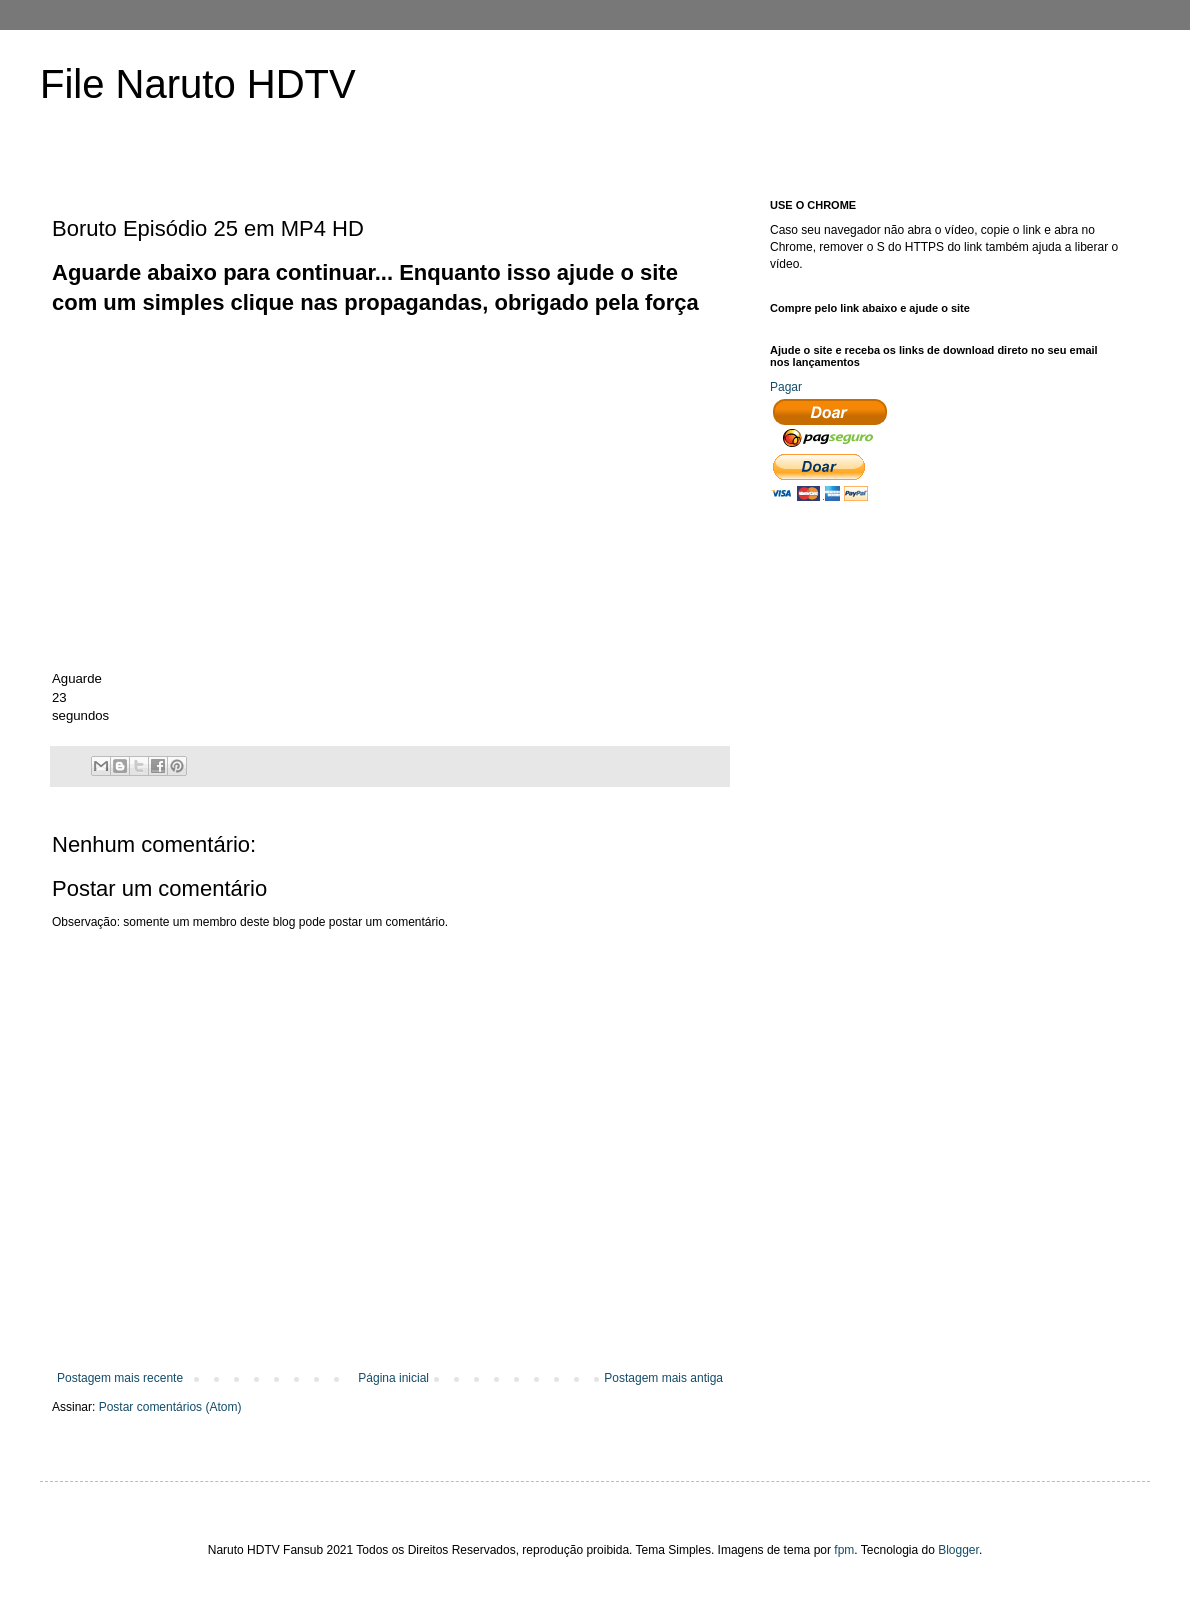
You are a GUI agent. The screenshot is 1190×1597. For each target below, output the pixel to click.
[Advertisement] (416, 364)
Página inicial (393, 1378)
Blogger (958, 1550)
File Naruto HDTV (198, 84)
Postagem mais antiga (663, 1378)
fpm (844, 1550)
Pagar (786, 387)
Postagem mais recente (120, 1378)
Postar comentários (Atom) (170, 1407)
